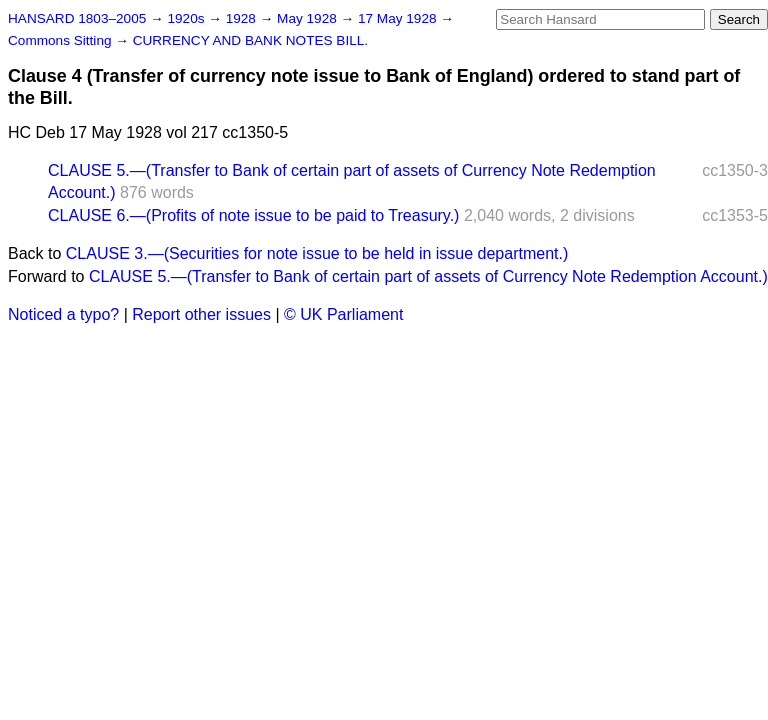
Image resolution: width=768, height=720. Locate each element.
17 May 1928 (399, 18)
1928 (243, 18)
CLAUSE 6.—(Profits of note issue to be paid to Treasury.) (253, 215)
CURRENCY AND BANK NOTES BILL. (250, 40)
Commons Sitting (61, 40)
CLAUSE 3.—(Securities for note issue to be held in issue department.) (317, 253)
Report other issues (201, 314)
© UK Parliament (343, 314)
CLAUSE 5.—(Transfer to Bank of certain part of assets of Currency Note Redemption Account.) (428, 276)
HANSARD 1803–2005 (77, 18)
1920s (187, 18)
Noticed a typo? (63, 314)
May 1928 (308, 18)
